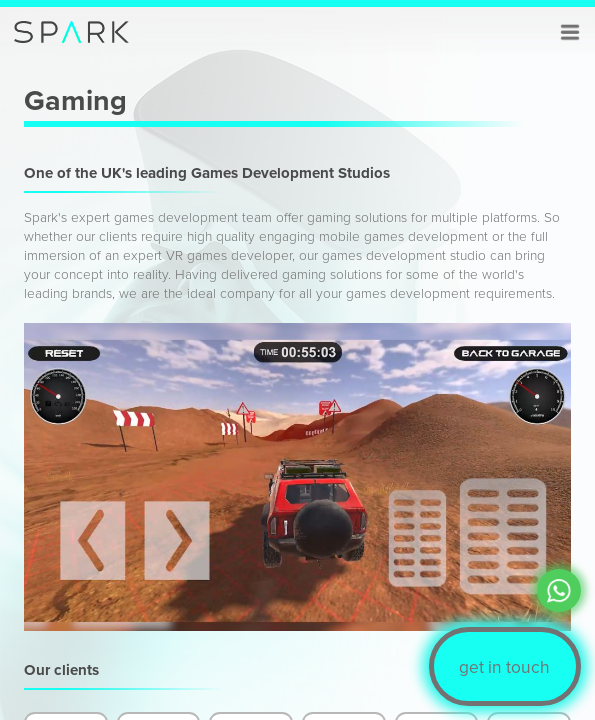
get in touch (504, 666)
